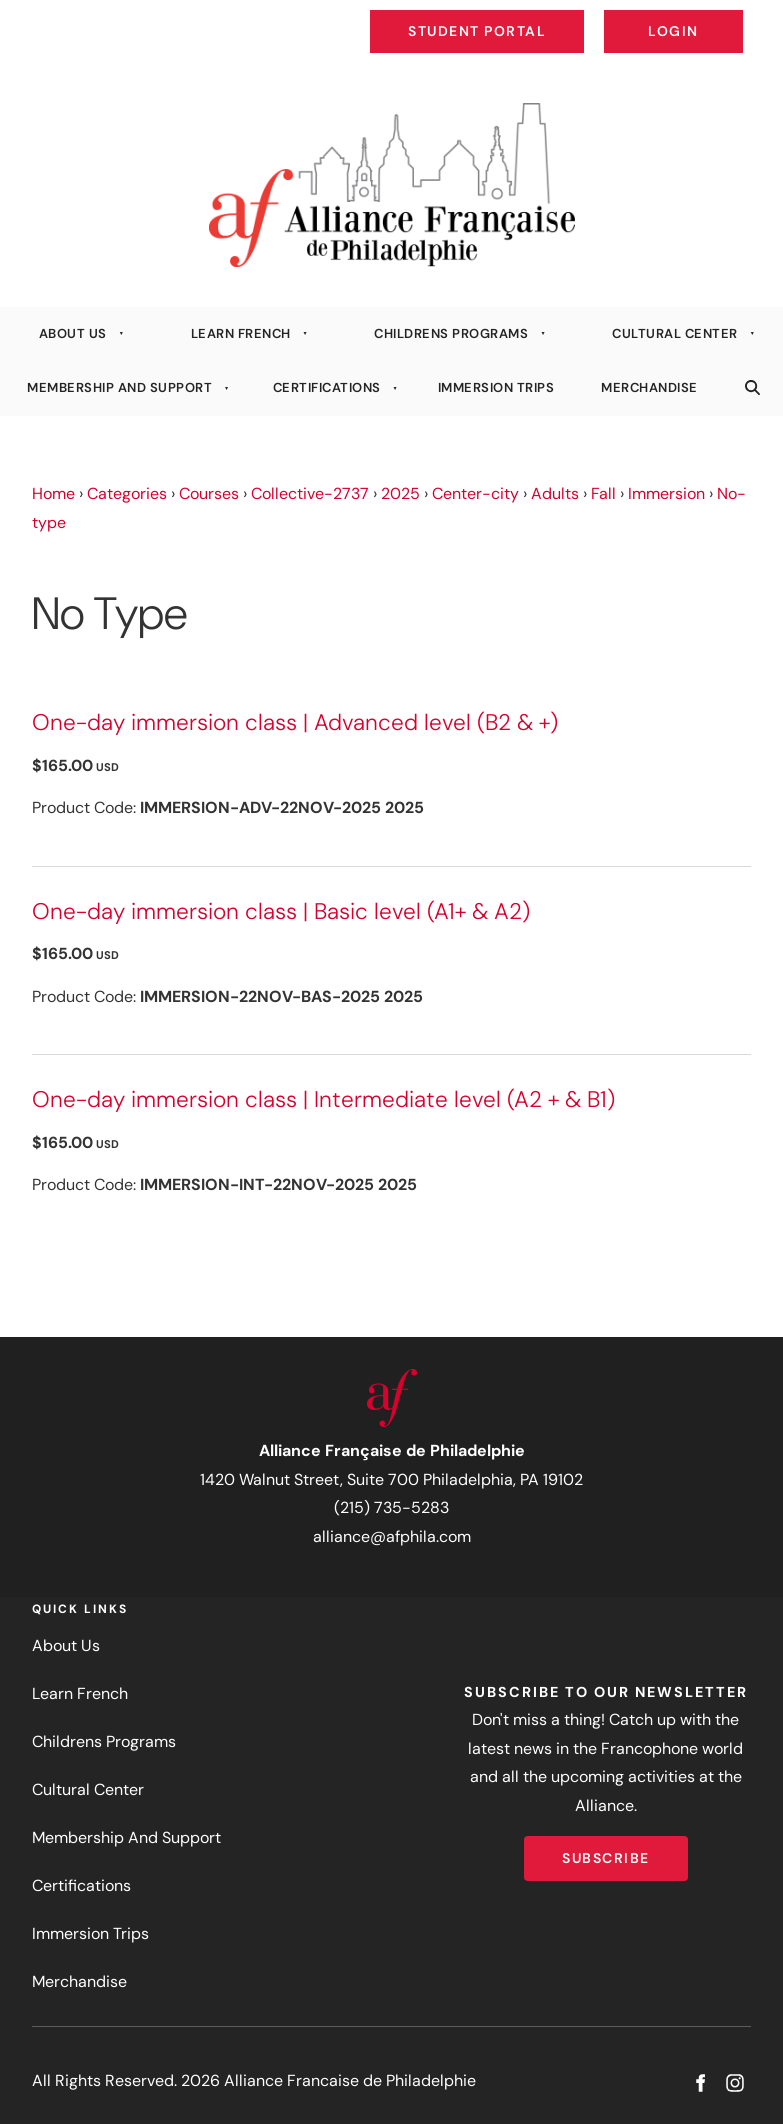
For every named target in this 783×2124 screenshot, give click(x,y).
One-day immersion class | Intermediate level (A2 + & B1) (323, 1099)
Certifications (327, 387)
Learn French (241, 333)
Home (53, 493)
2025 (400, 493)
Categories (127, 493)
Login (726, 16)
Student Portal (523, 16)
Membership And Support (119, 387)
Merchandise (649, 387)
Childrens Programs (451, 333)
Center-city (475, 493)
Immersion (666, 493)
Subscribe (606, 1850)
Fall (603, 493)
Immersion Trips (496, 387)
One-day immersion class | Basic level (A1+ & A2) (281, 911)
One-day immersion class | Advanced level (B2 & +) (295, 722)
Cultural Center (675, 333)
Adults (555, 493)
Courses (209, 493)
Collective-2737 (310, 493)
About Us (73, 333)
